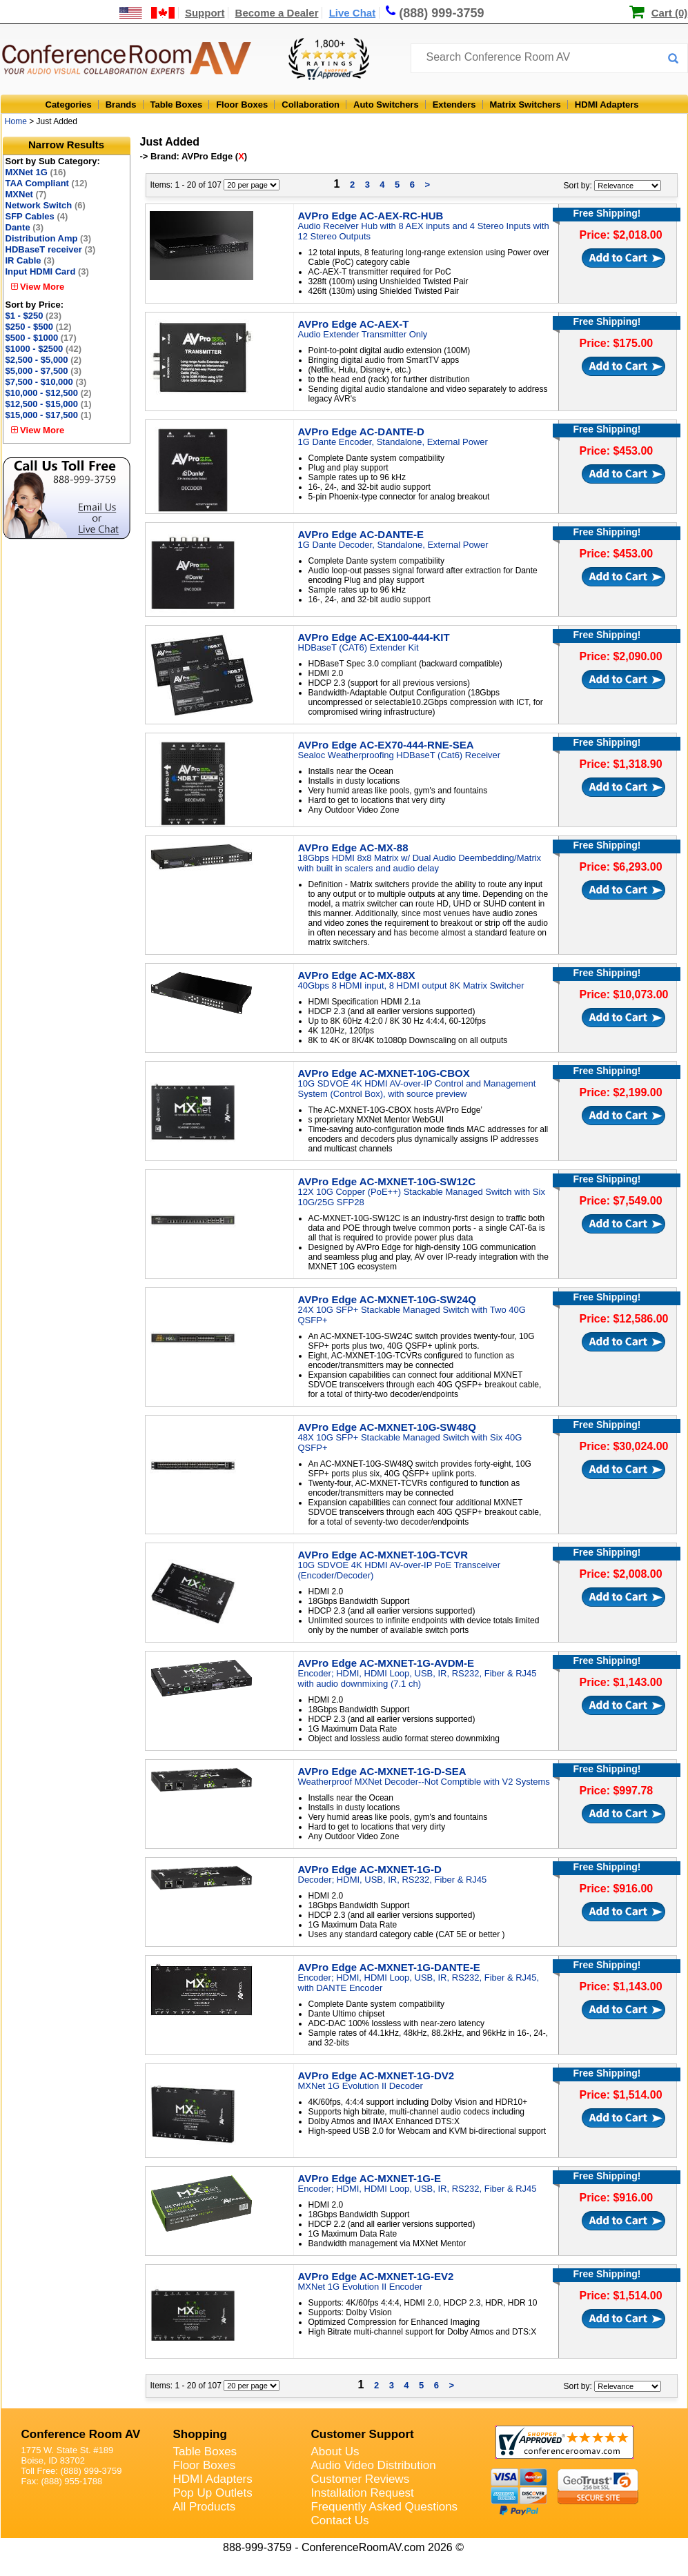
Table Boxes (176, 104)
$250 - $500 (39, 326)
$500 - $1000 (41, 338)
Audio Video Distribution (373, 2465)
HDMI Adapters (607, 104)
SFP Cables (37, 216)
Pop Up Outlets (213, 2492)
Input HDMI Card (47, 271)
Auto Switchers (386, 104)
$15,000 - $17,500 (49, 415)
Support (205, 13)
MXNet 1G (36, 172)
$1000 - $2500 (44, 349)
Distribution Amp (48, 238)
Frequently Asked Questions (384, 2506)
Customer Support (362, 2434)
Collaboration (311, 104)
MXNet (26, 194)
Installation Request (362, 2492)
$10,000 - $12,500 (49, 393)
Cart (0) (669, 13)
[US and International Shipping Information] (147, 13)
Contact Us (340, 2520)
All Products (204, 2506)
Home (16, 121)
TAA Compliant (47, 183)
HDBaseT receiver (51, 249)
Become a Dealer (277, 13)
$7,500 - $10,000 (46, 382)
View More (38, 286)
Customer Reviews (360, 2479)
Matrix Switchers (525, 104)
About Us (335, 2451)
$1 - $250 (34, 315)
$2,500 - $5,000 (44, 360)
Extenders (454, 104)
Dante (25, 227)
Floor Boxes (242, 104)
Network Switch (46, 205)
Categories (69, 104)
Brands (121, 104)
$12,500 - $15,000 (49, 404)
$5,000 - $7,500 (44, 371)
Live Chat (352, 13)
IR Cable (30, 260)
